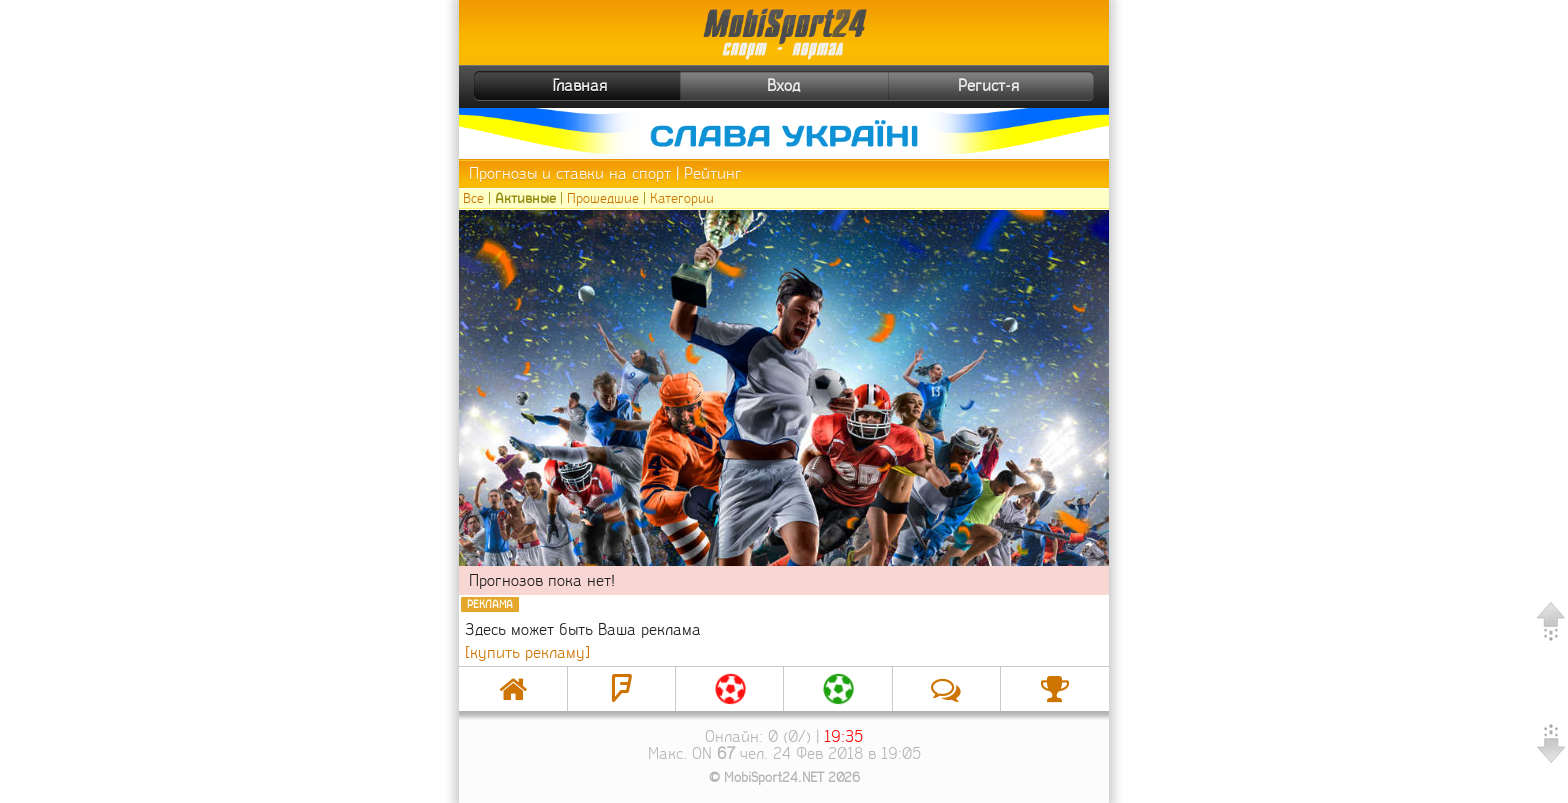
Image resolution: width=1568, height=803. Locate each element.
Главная (543, 86)
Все (473, 198)
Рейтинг (713, 173)
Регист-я (1023, 86)
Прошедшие (603, 198)
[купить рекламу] (527, 652)
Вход (783, 85)
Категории (682, 198)
